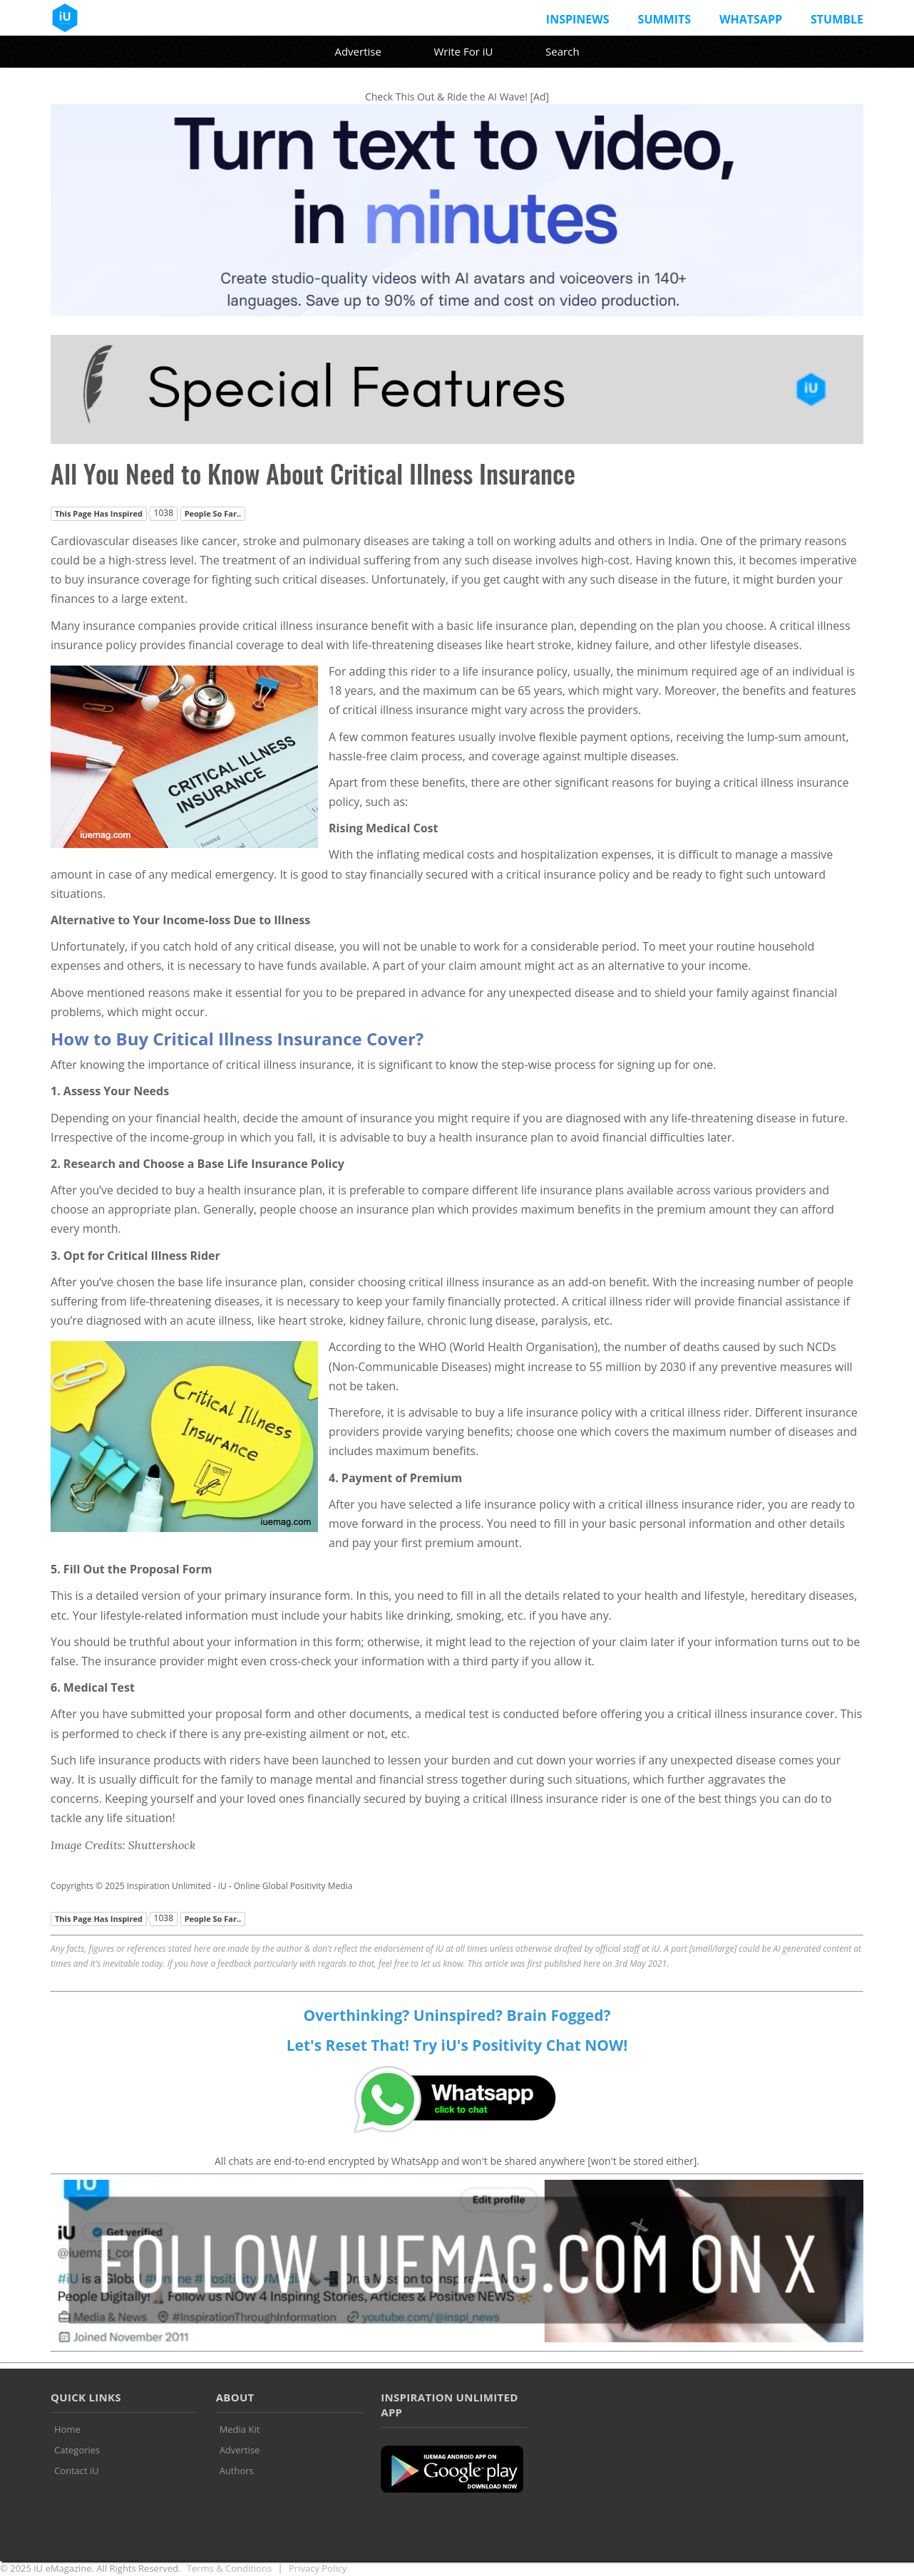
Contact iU (76, 2470)
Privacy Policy (317, 2568)
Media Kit (240, 2429)
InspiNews (578, 19)
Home (67, 2429)
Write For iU (463, 51)
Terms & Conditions (229, 2568)
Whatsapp (750, 19)
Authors (237, 2470)
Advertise (357, 51)
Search (562, 51)
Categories (77, 2449)
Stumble (837, 19)
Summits (664, 19)
